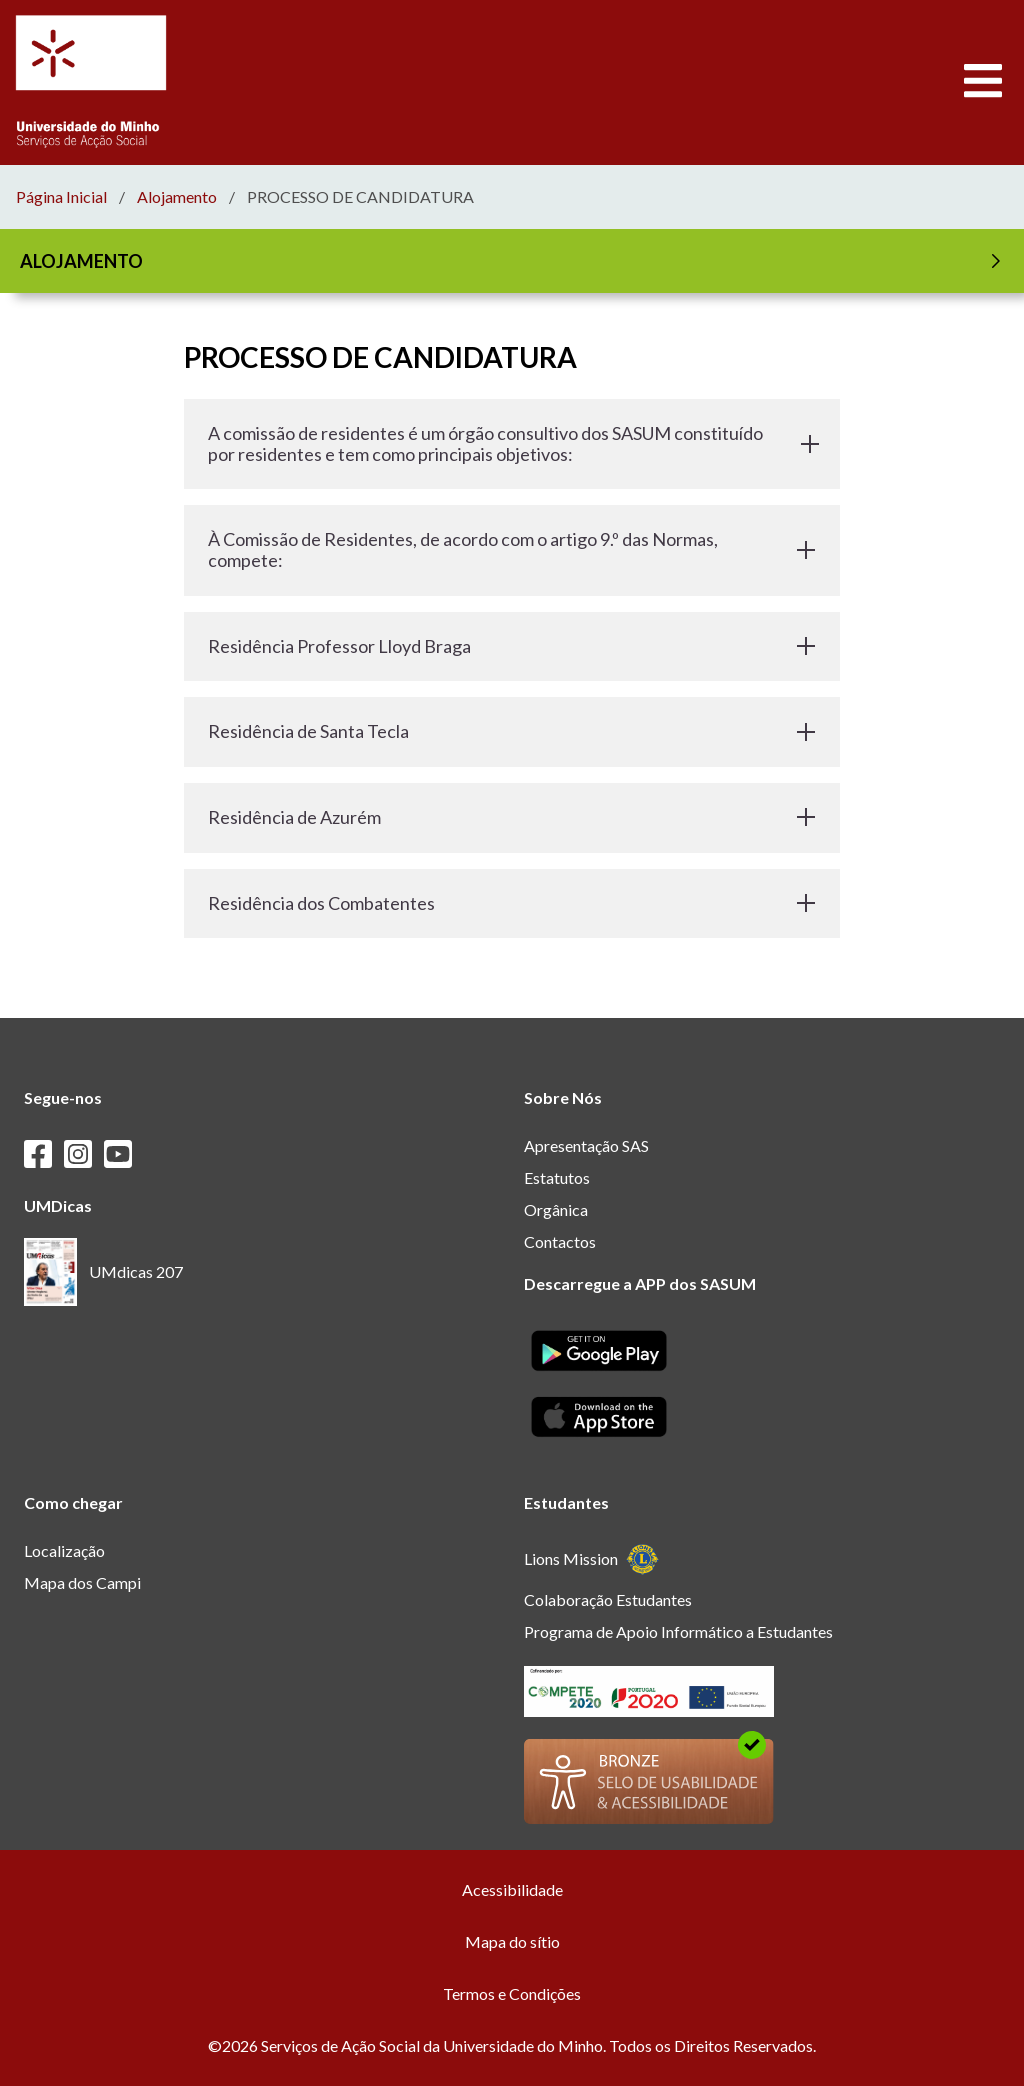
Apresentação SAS (586, 1145)
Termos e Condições (512, 1993)
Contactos (560, 1241)
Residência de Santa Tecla (512, 731)
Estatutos (557, 1177)
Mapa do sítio (512, 1941)
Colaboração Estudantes (608, 1599)
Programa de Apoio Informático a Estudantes (678, 1631)
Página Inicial (61, 197)
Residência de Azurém (512, 817)
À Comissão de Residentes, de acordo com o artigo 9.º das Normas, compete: (512, 549)
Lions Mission (591, 1559)
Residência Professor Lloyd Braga (512, 646)
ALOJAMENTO (514, 261)
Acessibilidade (512, 1889)
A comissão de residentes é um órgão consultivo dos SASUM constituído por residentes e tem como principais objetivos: (512, 443)
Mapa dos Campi (82, 1582)
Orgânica (556, 1209)
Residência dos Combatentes (512, 903)
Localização (64, 1550)
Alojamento (177, 197)
